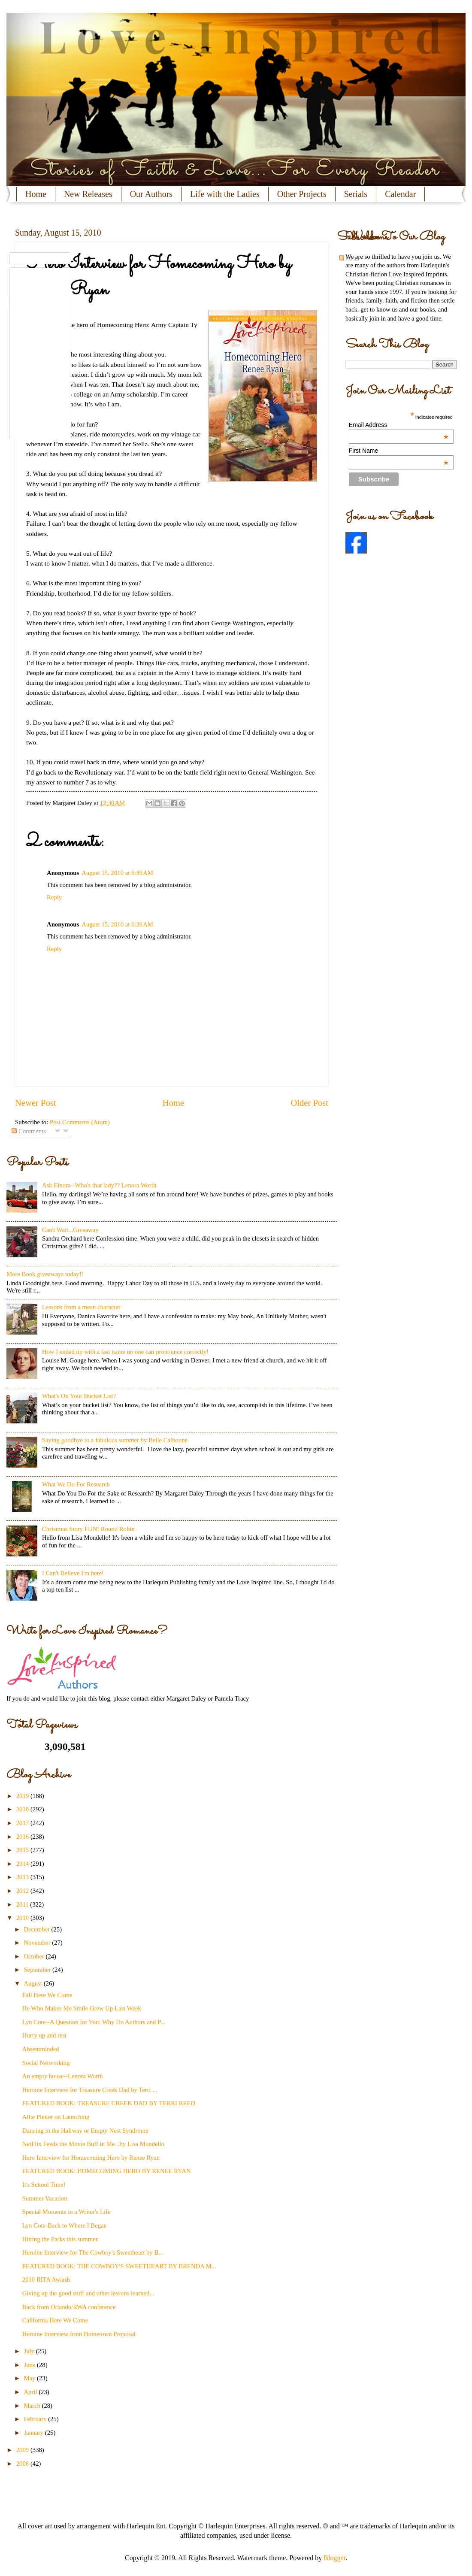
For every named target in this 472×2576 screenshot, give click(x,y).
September (38, 1969)
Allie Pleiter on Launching (56, 2116)
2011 (23, 1904)
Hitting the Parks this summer (60, 2239)
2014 (23, 1863)
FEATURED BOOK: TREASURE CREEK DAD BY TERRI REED (108, 2103)
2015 (23, 1849)
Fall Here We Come (47, 1995)
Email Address (398, 424)
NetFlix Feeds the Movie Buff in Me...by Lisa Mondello (93, 2143)
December (37, 1929)
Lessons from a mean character (81, 1307)
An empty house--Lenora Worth (62, 2076)
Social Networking (46, 2062)
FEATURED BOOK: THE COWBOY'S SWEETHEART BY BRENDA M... (119, 2266)
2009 (23, 2449)
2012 (23, 1890)
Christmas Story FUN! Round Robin (88, 1529)
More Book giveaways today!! (44, 1274)
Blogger (334, 2557)
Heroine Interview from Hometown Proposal (79, 2334)
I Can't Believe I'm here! (73, 1573)
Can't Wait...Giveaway (70, 1229)
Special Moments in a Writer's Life (66, 2211)
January (34, 2432)
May (30, 2378)
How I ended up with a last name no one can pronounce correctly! (125, 1351)
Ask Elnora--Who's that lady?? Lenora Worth (99, 1185)
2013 (23, 1877)
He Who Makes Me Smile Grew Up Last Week (81, 2008)
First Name (398, 450)
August (33, 1983)
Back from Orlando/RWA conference (69, 2307)
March (33, 2405)
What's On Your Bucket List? (79, 1395)
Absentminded (40, 2049)
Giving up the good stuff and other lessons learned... (88, 2293)
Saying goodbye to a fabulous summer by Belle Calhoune (115, 1440)
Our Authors (151, 194)
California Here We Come (55, 2320)
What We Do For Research (76, 1484)
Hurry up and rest (44, 2035)
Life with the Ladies (225, 194)
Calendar (400, 194)
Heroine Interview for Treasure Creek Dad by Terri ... (89, 2089)
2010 (23, 1917)
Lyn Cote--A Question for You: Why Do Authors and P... (93, 2022)
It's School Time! (44, 2184)
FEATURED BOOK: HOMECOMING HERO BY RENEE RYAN (106, 2170)
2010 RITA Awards (46, 2279)
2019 (23, 1795)
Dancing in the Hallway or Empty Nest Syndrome (85, 2130)
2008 (23, 2463)
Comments (28, 1131)
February (36, 2419)
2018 (23, 1809)
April (31, 2391)
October (34, 1956)
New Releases (88, 194)
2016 (23, 1836)
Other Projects (302, 194)
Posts (349, 258)
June (30, 2364)
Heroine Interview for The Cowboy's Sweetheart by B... (92, 2252)
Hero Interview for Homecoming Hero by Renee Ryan (91, 2157)
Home (35, 194)
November (38, 1942)
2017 (23, 1822)
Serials (355, 194)
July (30, 2351)
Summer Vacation (44, 2198)
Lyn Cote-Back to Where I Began (64, 2225)
